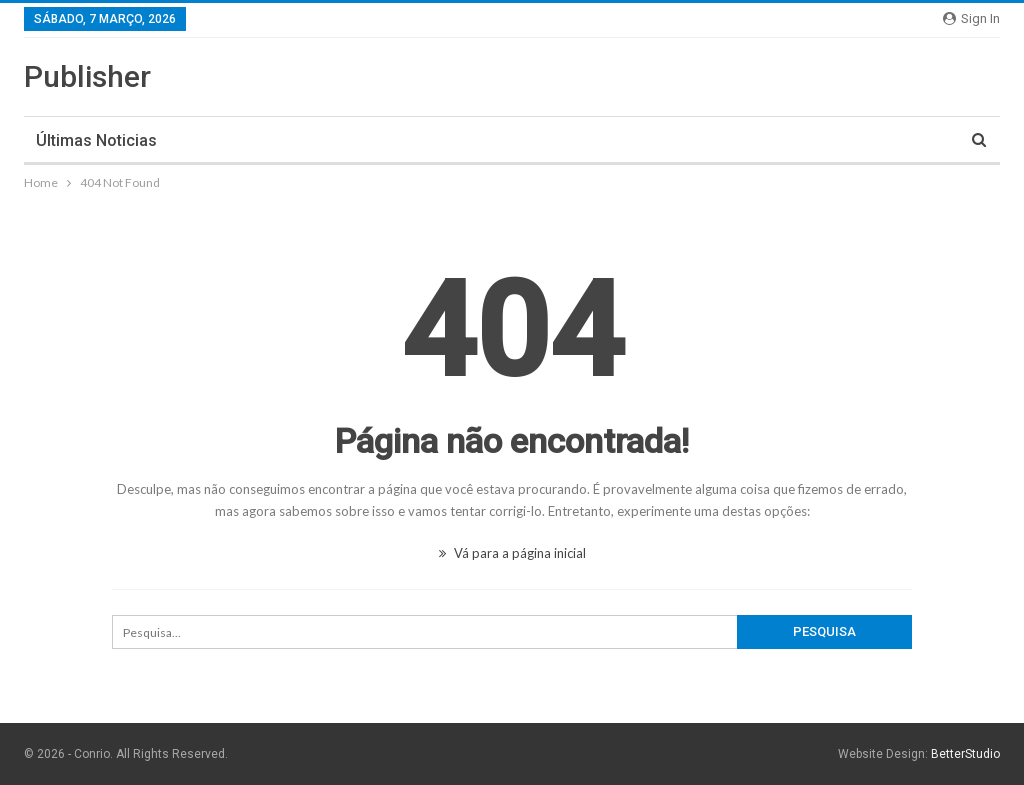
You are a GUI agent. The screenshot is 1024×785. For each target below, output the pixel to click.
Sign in (971, 18)
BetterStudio (965, 754)
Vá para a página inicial (512, 553)
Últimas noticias (96, 140)
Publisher (87, 76)
